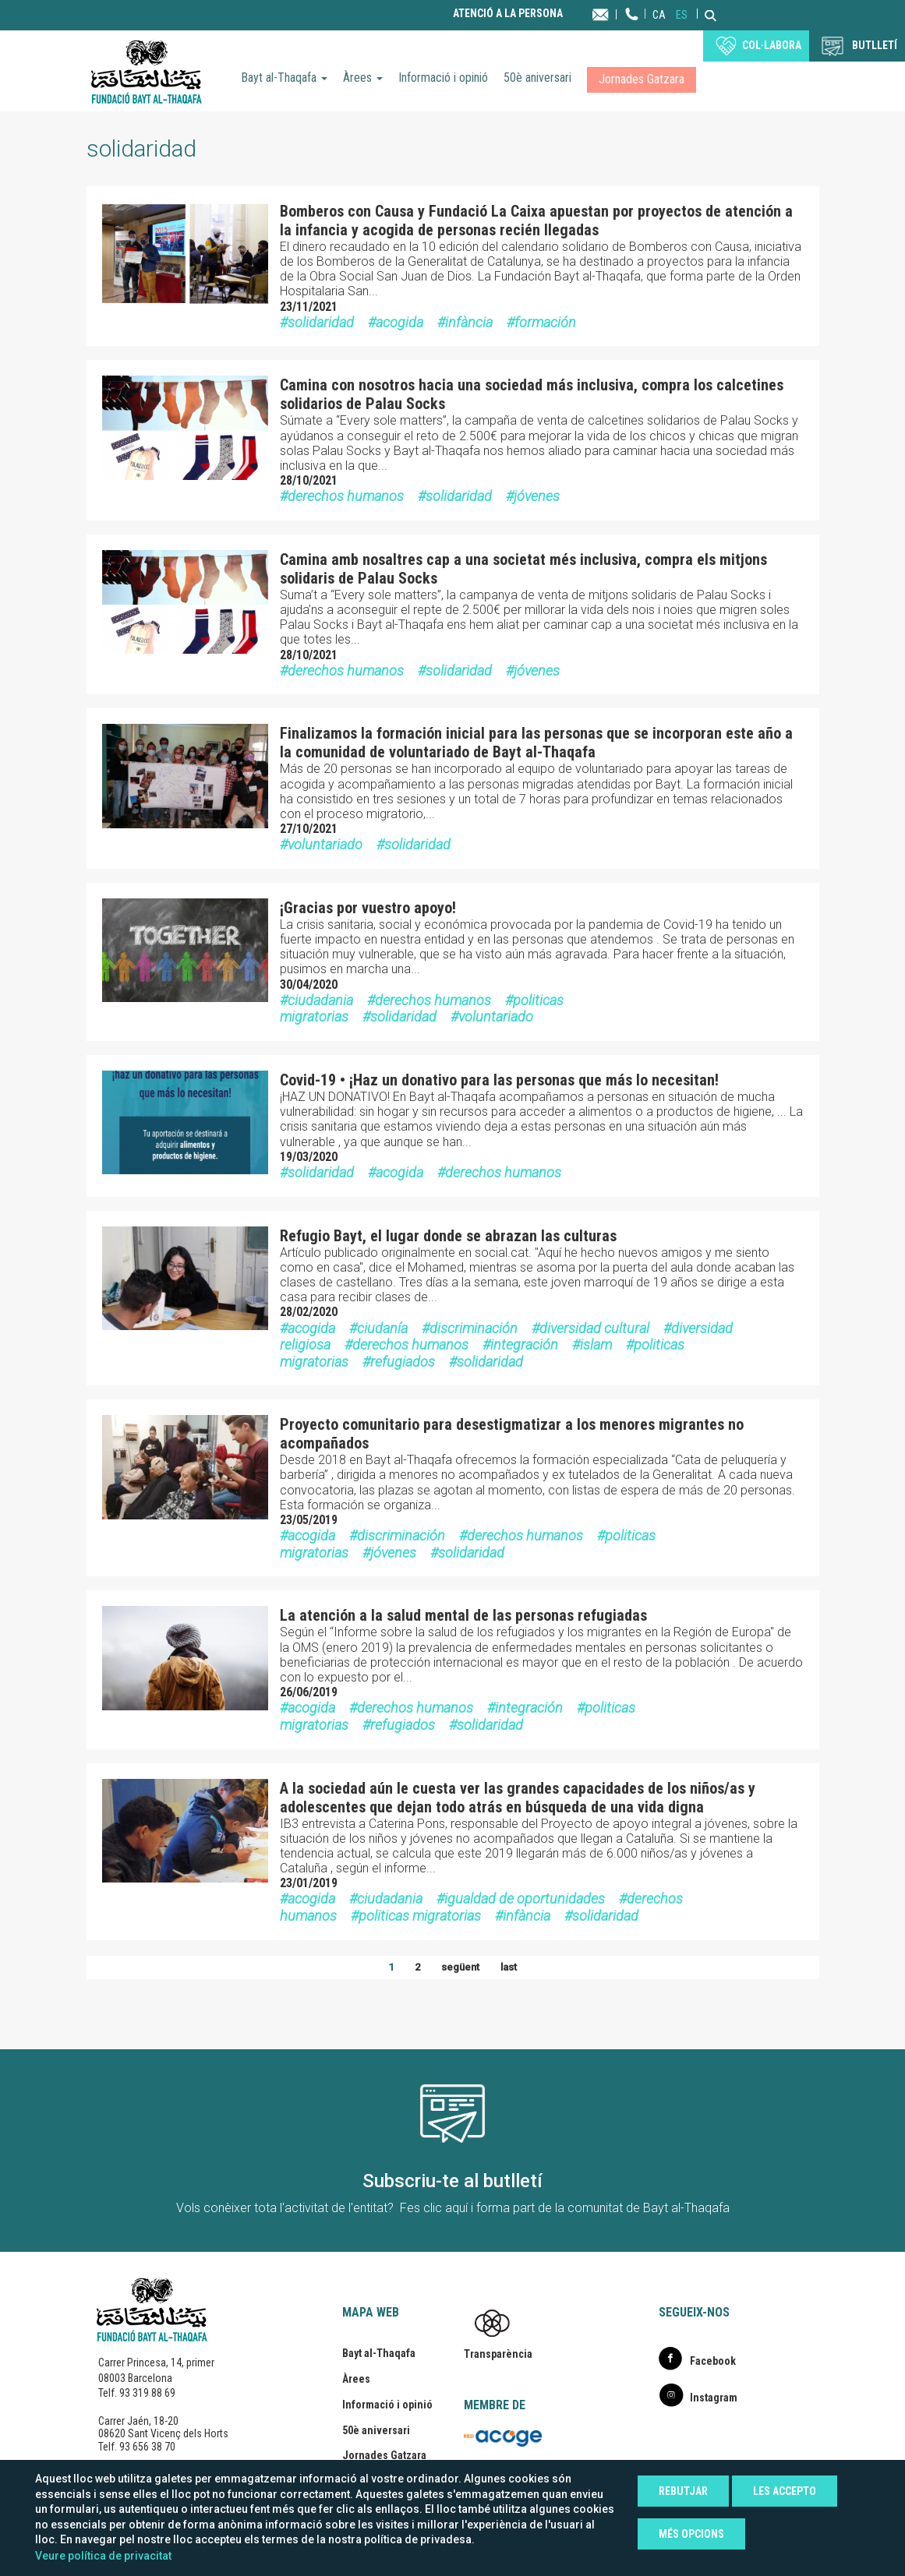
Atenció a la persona (508, 14)
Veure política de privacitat (103, 2556)
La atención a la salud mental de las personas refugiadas (463, 1615)
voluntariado (325, 844)
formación (545, 322)
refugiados (402, 1361)
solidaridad (321, 322)
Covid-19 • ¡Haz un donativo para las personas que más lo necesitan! (499, 1080)
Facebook (713, 2361)
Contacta (615, 14)
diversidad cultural (594, 1328)
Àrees (363, 77)
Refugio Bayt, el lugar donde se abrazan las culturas (448, 1235)
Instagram (713, 2397)
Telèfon (632, 29)
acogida (399, 322)
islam (596, 1344)
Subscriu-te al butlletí (452, 2181)
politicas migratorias (420, 1915)
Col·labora (771, 45)
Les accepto (784, 2491)
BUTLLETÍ (874, 45)
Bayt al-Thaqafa (284, 77)
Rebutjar (683, 2491)
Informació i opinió (443, 77)
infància (469, 322)
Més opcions (691, 2534)
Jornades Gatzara (641, 79)
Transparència (498, 2354)
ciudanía (382, 1328)
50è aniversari (537, 77)
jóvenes (537, 496)
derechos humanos (346, 496)
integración (524, 1344)
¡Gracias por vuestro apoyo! (368, 907)
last (508, 1967)
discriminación (474, 1328)
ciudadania (320, 1000)
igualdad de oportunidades (524, 1898)
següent (460, 1967)
